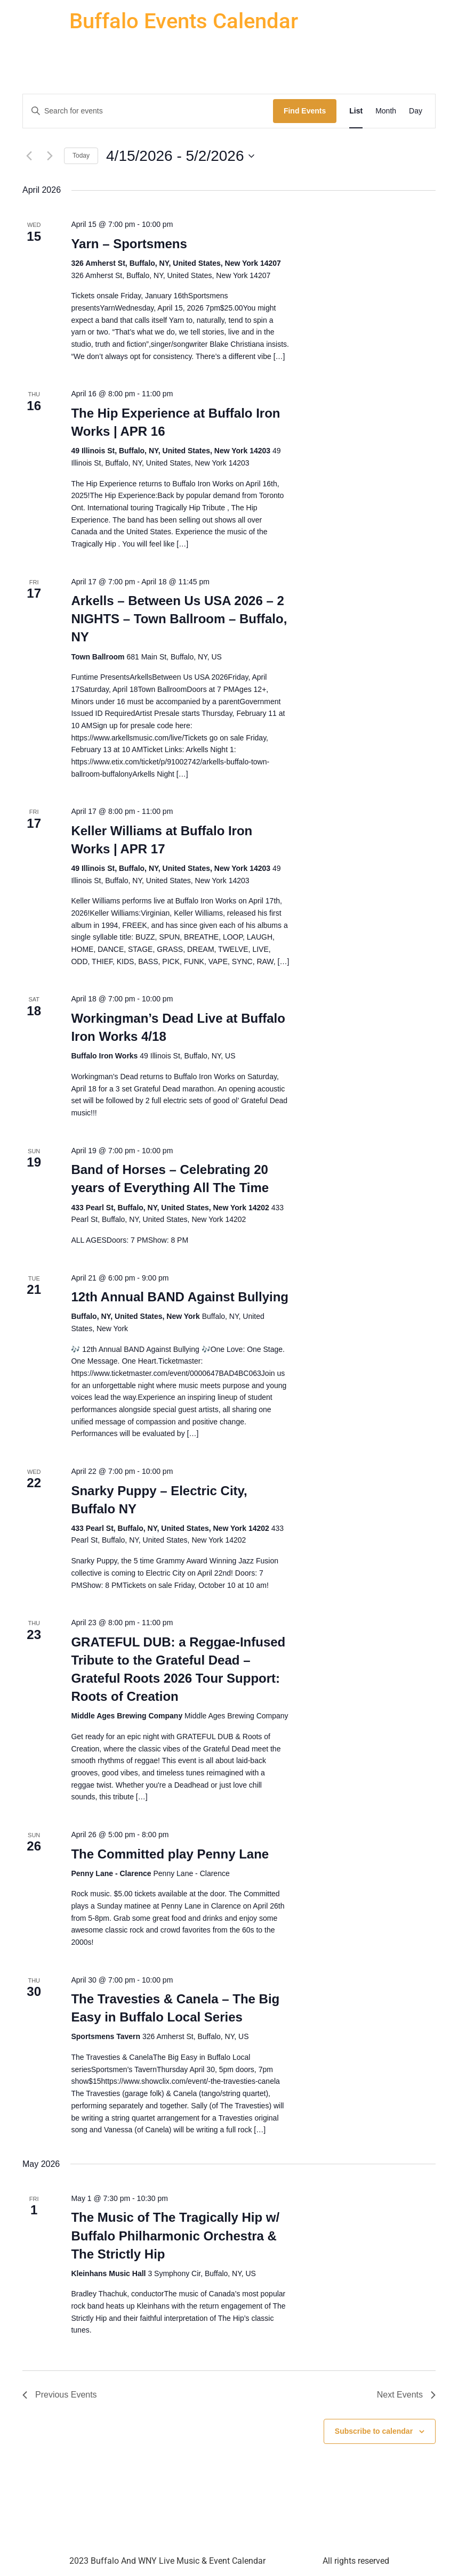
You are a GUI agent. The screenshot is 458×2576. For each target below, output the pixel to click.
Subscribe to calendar (374, 2431)
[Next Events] (49, 156)
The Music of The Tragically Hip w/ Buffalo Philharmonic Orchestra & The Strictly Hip (175, 2235)
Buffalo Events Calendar (183, 21)
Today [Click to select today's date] (81, 155)
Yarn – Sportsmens (129, 244)
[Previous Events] (28, 156)
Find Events (305, 111)
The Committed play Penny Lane (170, 1854)
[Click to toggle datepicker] (180, 156)
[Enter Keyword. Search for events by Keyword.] (148, 111)
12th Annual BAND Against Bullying (179, 1297)
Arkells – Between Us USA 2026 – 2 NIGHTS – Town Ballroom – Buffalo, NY (179, 618)
